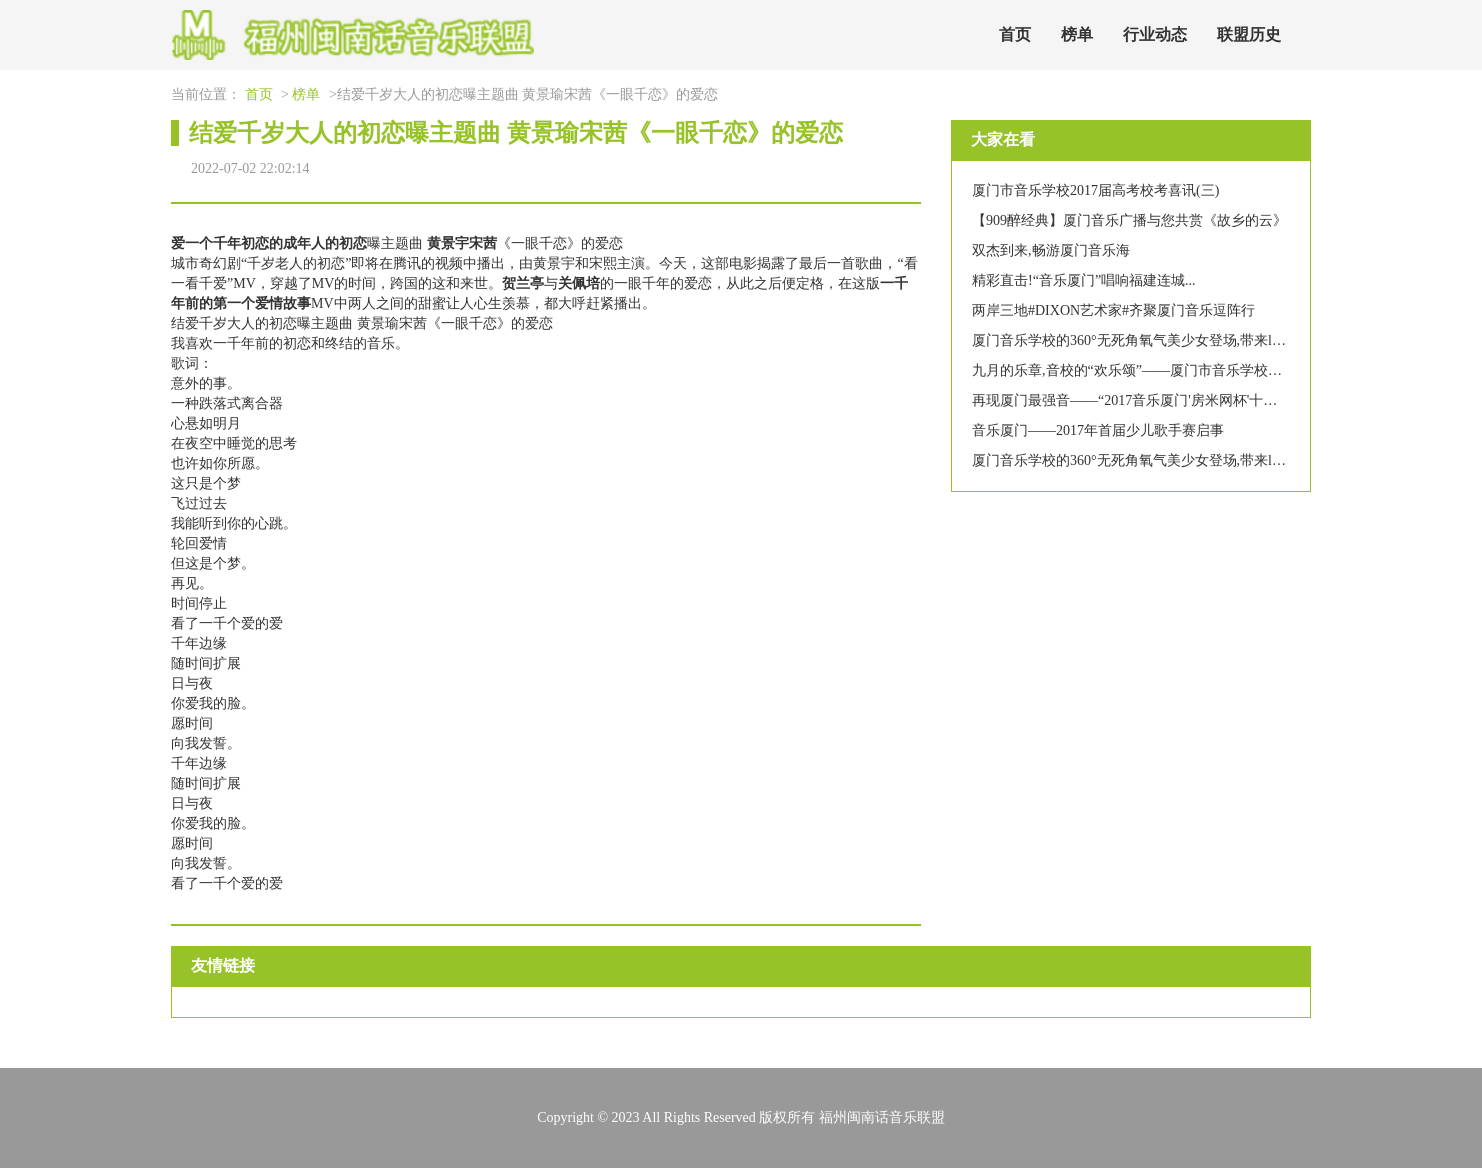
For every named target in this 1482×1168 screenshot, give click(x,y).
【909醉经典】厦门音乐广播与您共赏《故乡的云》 (1129, 220)
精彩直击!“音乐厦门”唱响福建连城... (1084, 280)
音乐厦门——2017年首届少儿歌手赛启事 (1098, 430)
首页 (1015, 34)
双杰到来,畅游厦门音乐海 (1051, 250)
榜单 (1077, 34)
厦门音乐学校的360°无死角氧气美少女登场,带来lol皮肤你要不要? (1172, 340)
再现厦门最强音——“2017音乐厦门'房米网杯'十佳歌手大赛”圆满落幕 (1183, 400)
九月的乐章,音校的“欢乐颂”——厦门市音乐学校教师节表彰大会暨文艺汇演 (1204, 370)
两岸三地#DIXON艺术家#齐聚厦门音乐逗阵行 (1113, 310)
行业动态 (1155, 34)
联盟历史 (1249, 34)
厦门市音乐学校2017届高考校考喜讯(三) (1095, 190)
